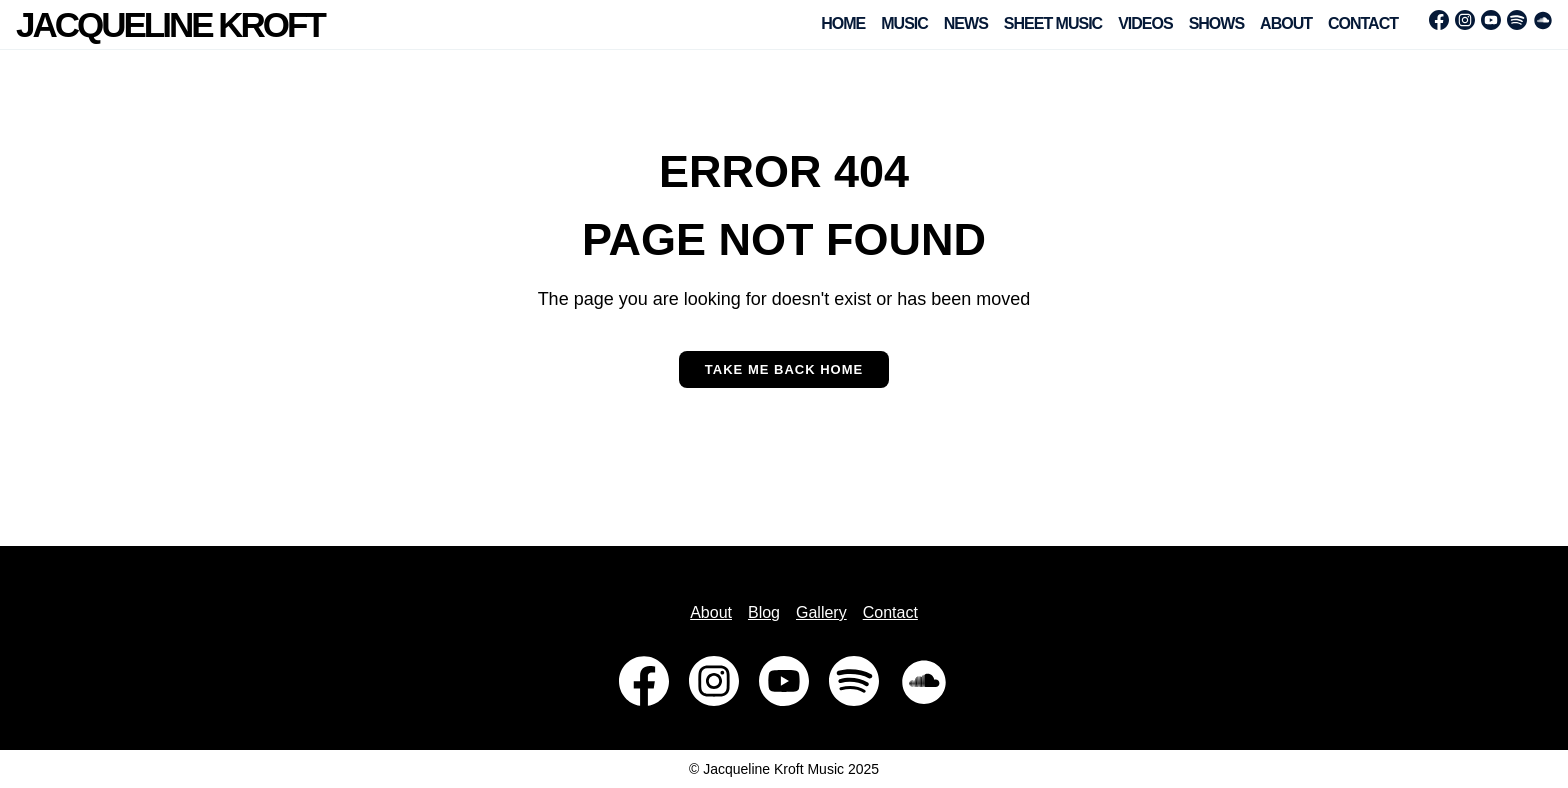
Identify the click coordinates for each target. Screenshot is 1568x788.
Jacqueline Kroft (170, 24)
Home (843, 23)
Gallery (821, 612)
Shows (1216, 23)
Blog (764, 612)
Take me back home (784, 369)
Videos (1145, 23)
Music (904, 23)
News (966, 23)
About (1286, 23)
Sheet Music (1053, 23)
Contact (1363, 23)
